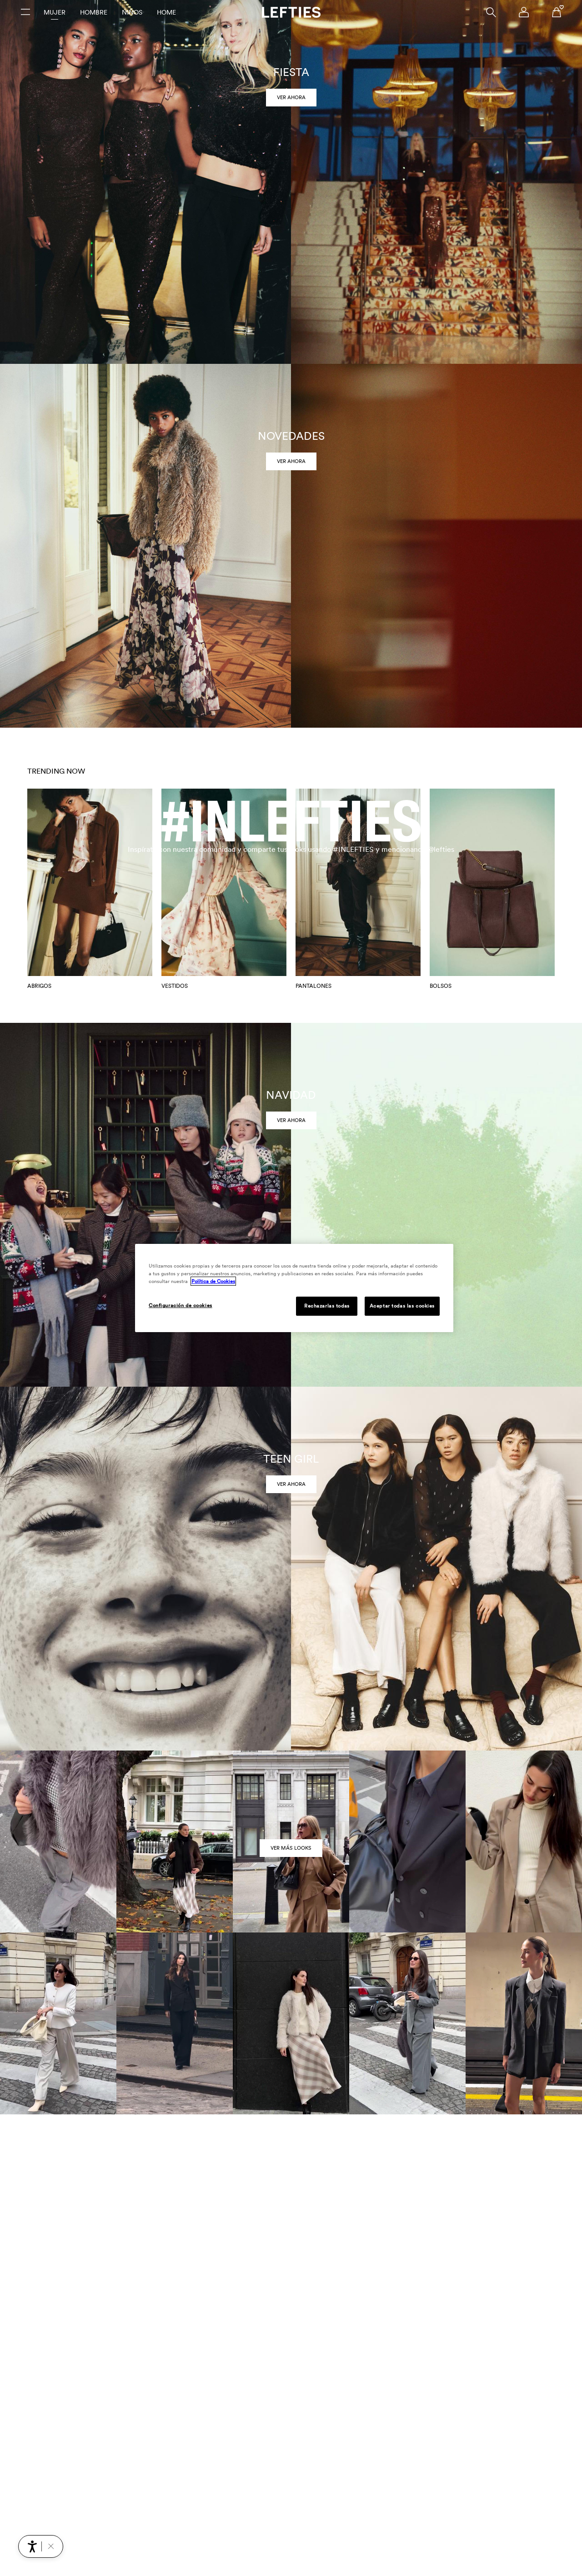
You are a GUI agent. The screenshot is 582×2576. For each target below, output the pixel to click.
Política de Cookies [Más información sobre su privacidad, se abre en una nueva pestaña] (213, 1281)
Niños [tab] (132, 12)
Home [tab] (166, 12)
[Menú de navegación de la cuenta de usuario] (524, 12)
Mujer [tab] (54, 12)
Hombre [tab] (93, 12)
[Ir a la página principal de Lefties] (291, 12)
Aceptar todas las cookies (402, 1305)
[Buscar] (491, 12)
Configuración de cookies (180, 1305)
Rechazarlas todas (327, 1305)
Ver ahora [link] (291, 97)
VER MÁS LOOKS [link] (291, 1848)
